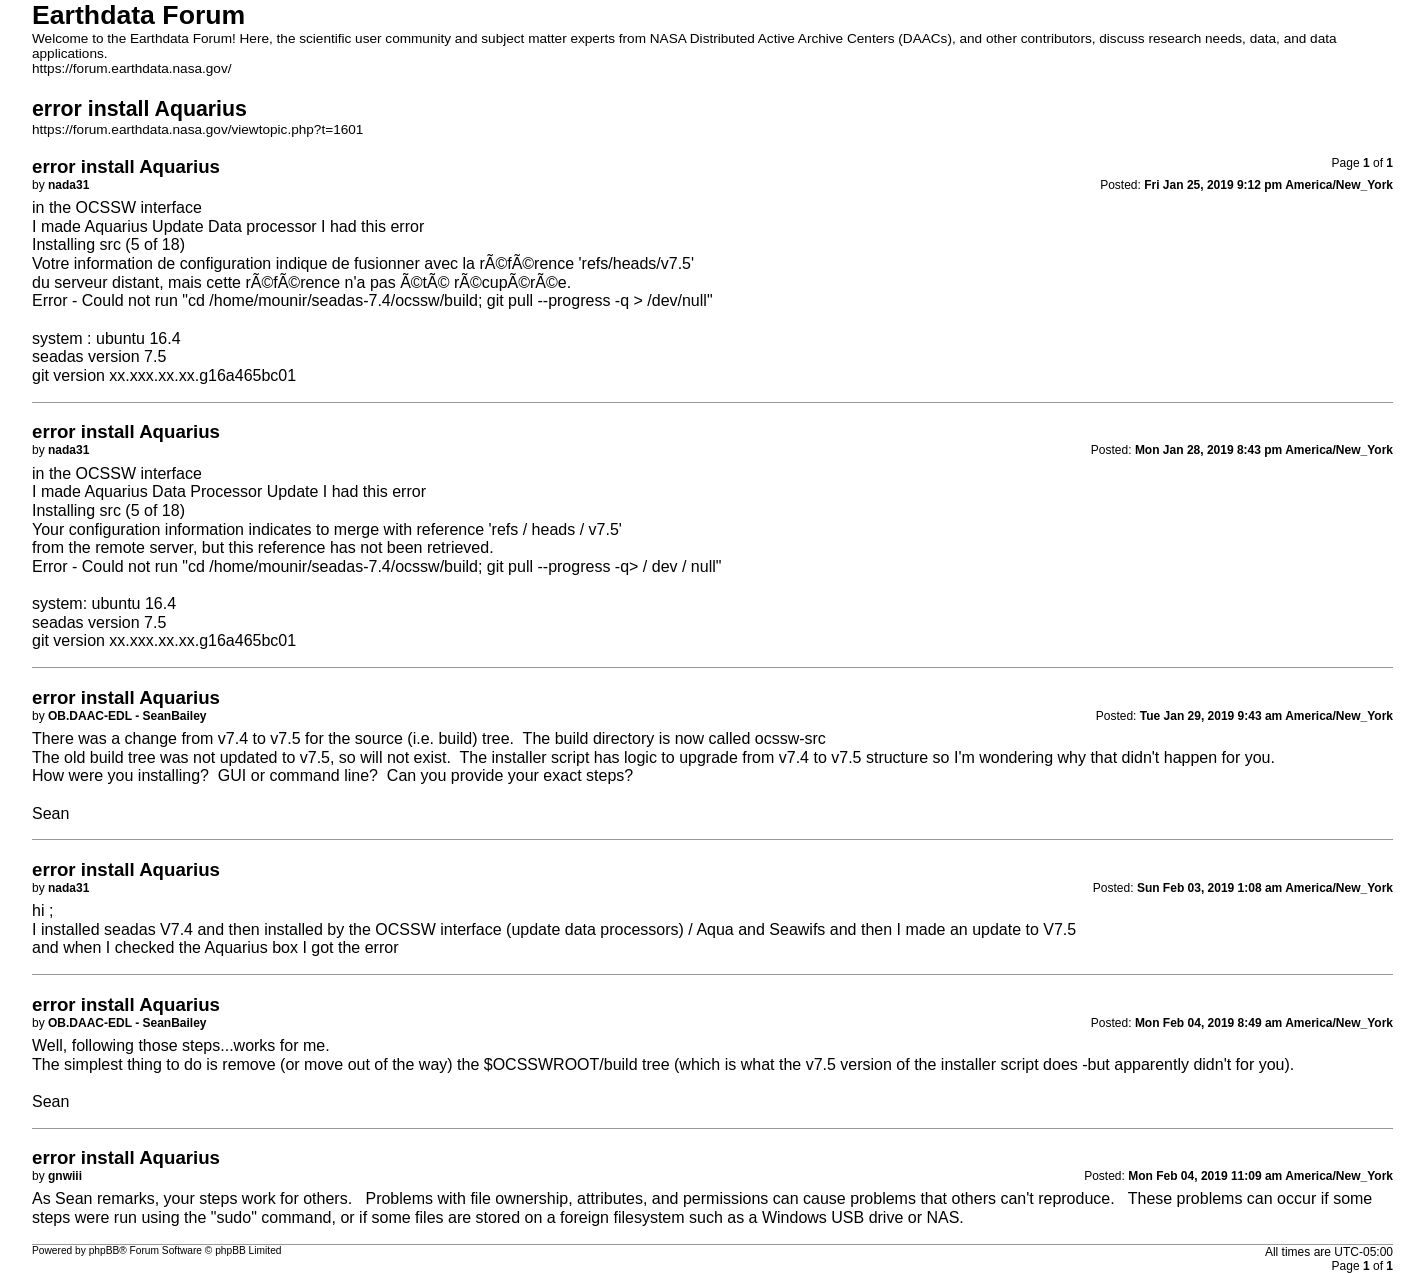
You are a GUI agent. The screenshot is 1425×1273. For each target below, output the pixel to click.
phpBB (104, 1250)
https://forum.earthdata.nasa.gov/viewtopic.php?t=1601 (197, 129)
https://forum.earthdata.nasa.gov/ (132, 68)
